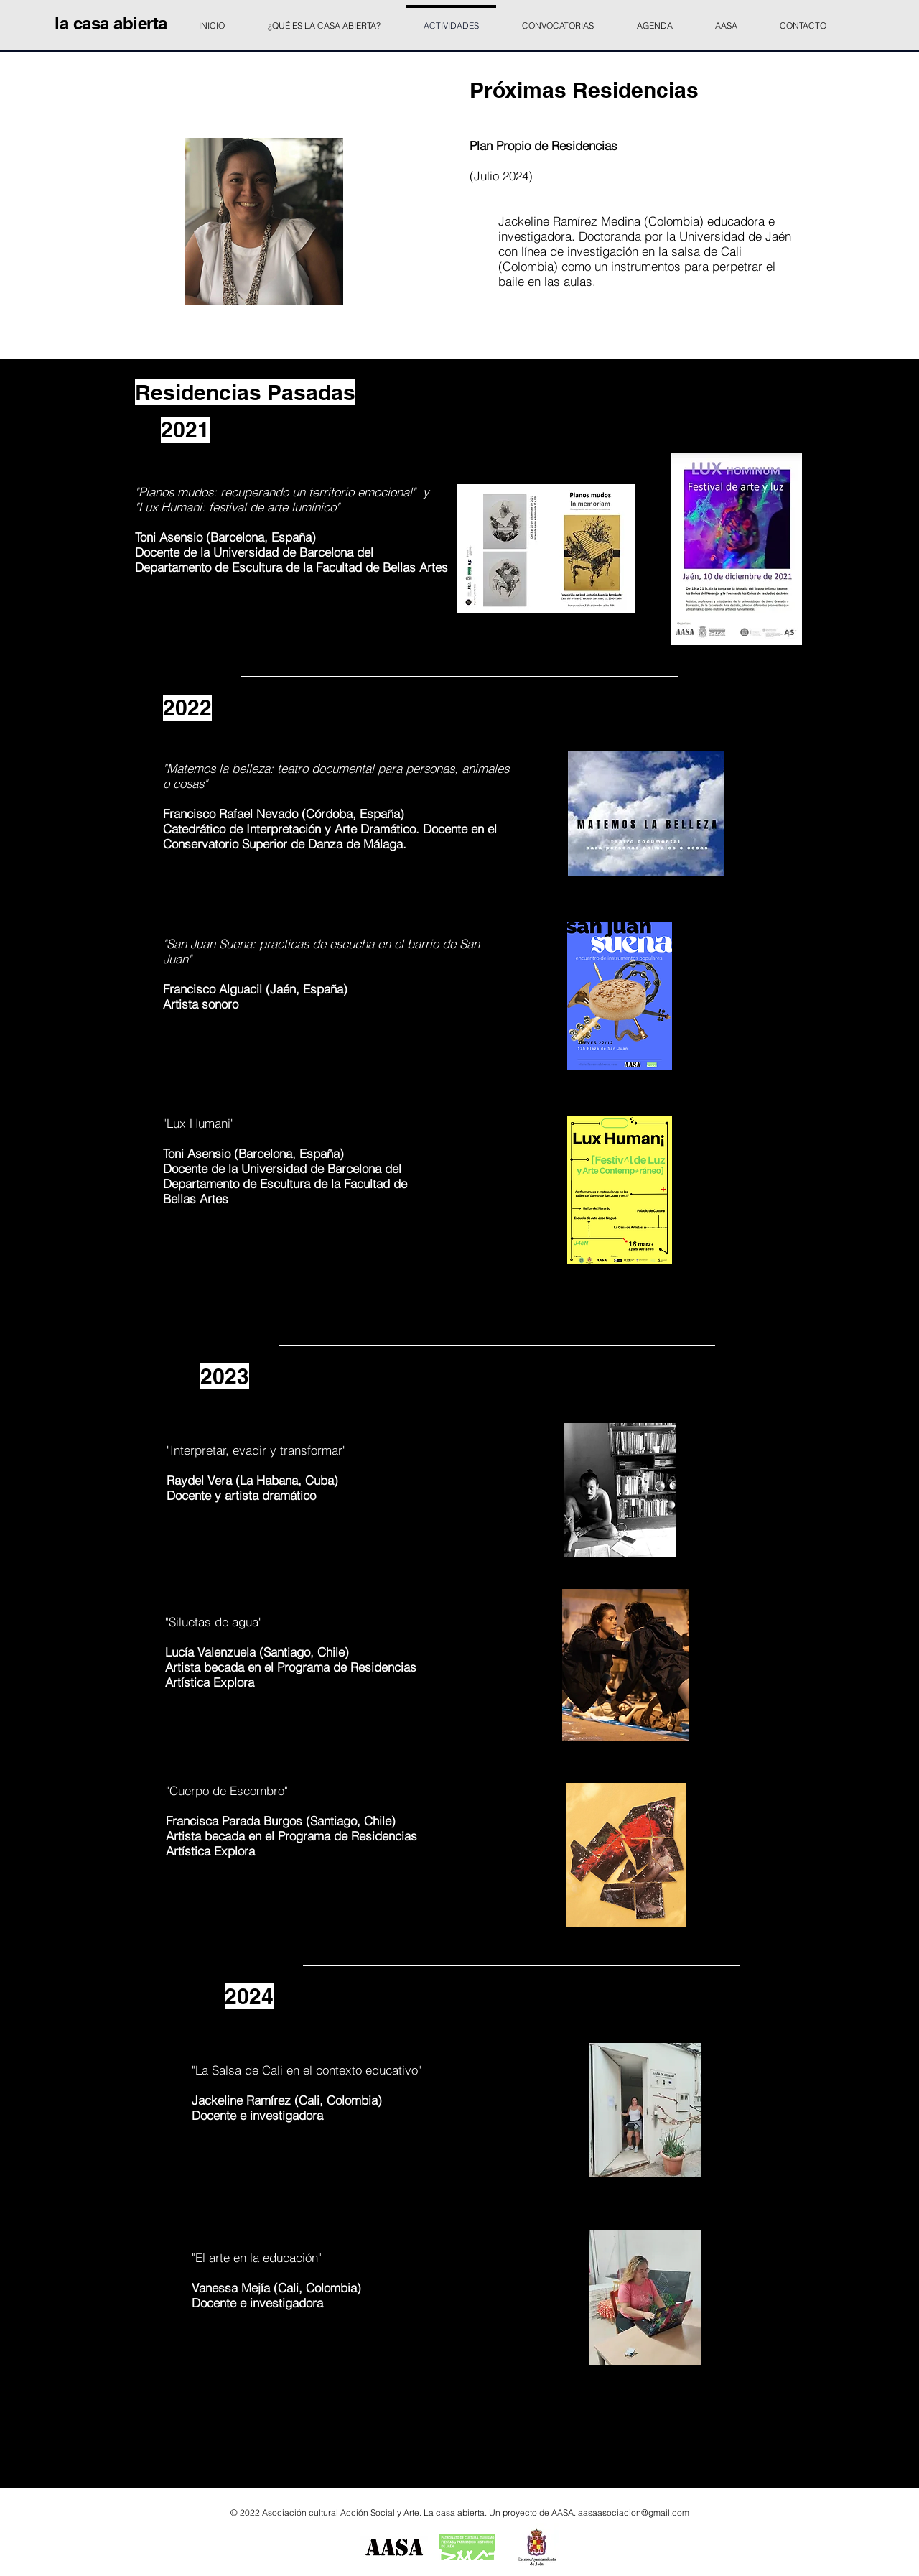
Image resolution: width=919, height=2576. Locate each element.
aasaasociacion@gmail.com (633, 2512)
